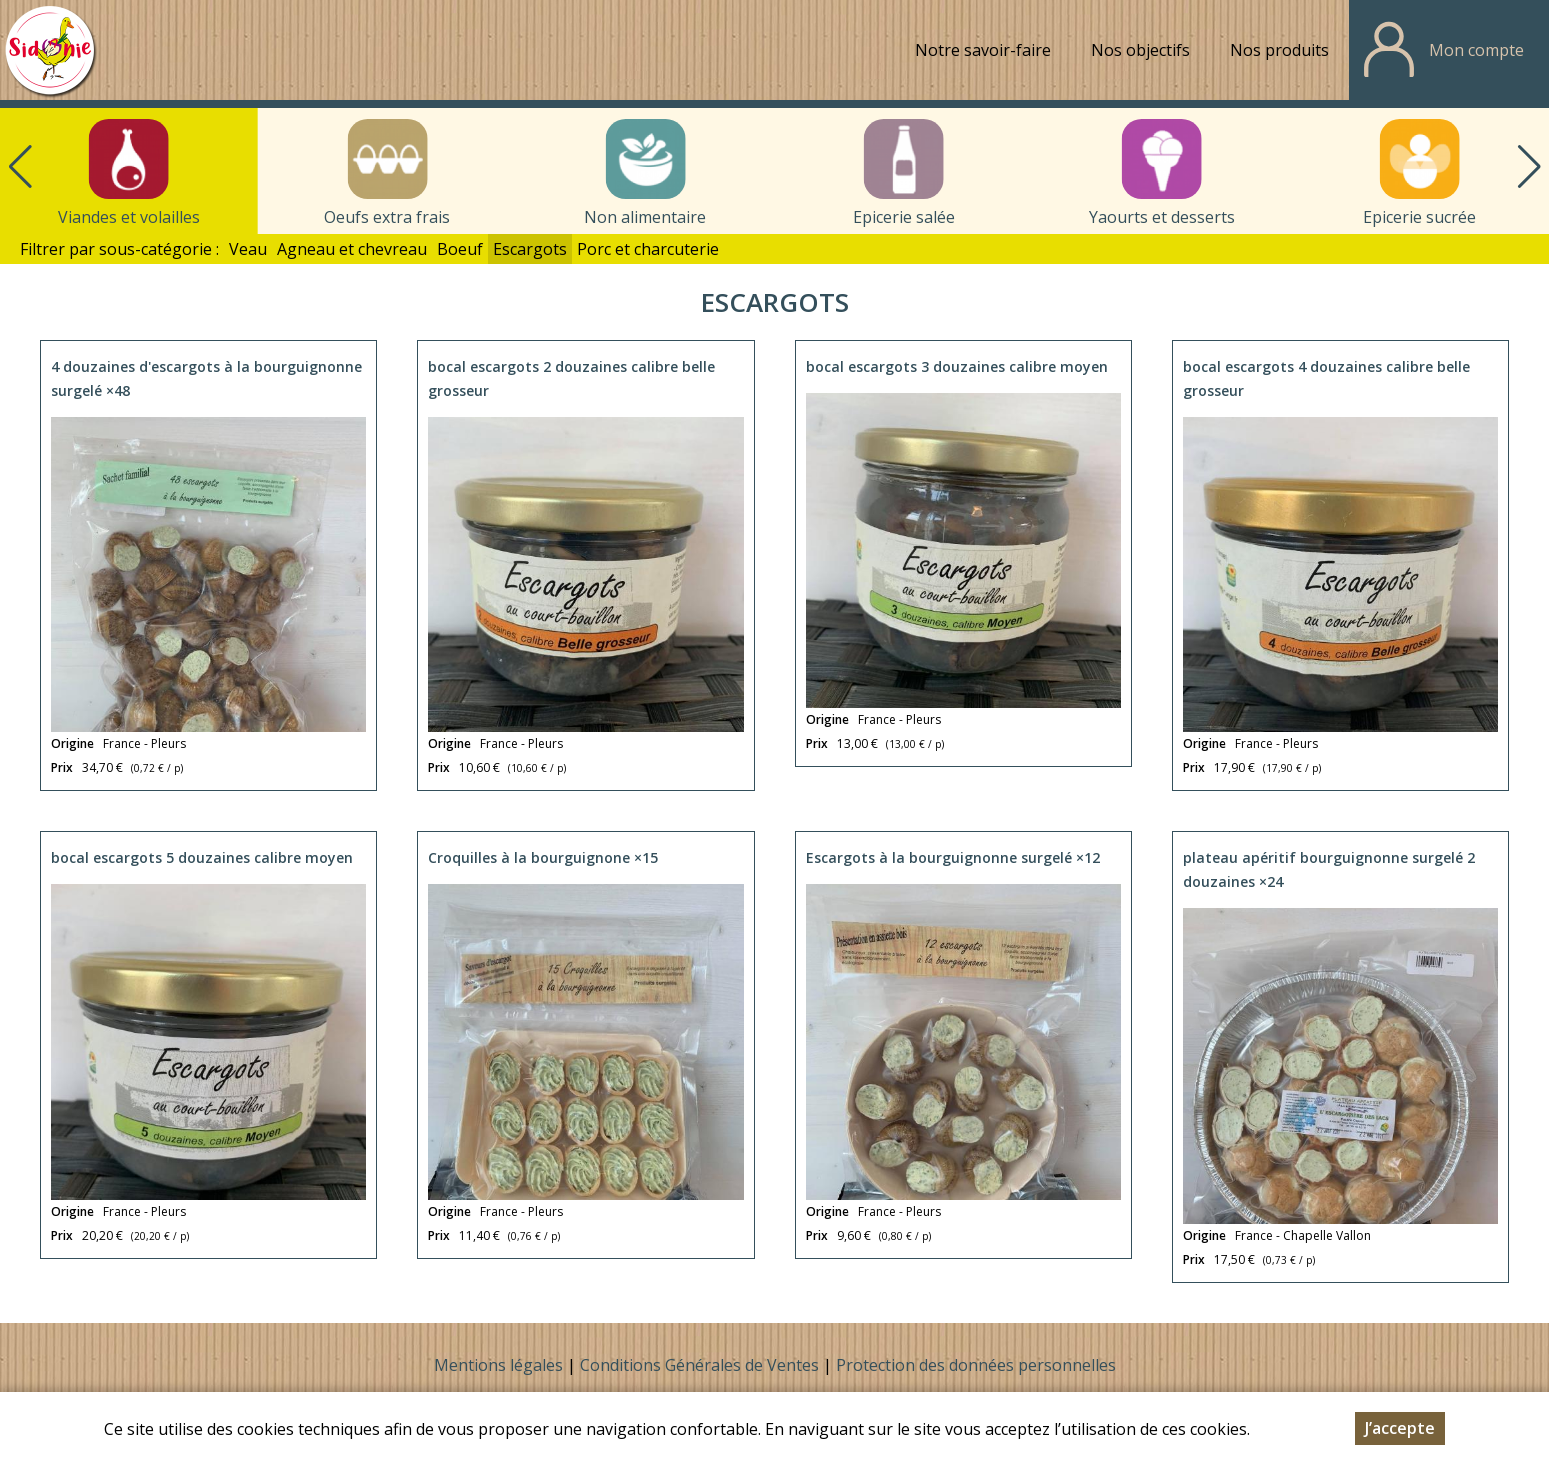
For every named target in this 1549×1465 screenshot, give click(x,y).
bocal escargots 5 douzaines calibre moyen (202, 857)
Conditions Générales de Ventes (701, 1365)
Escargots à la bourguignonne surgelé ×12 (953, 857)
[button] (1529, 167)
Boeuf (460, 249)
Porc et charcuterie (648, 249)
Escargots (530, 249)
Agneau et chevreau (352, 249)
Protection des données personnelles (976, 1365)
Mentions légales (498, 1365)
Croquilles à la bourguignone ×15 (543, 857)
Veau (248, 249)
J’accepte (1400, 1428)
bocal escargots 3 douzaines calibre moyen (957, 366)
